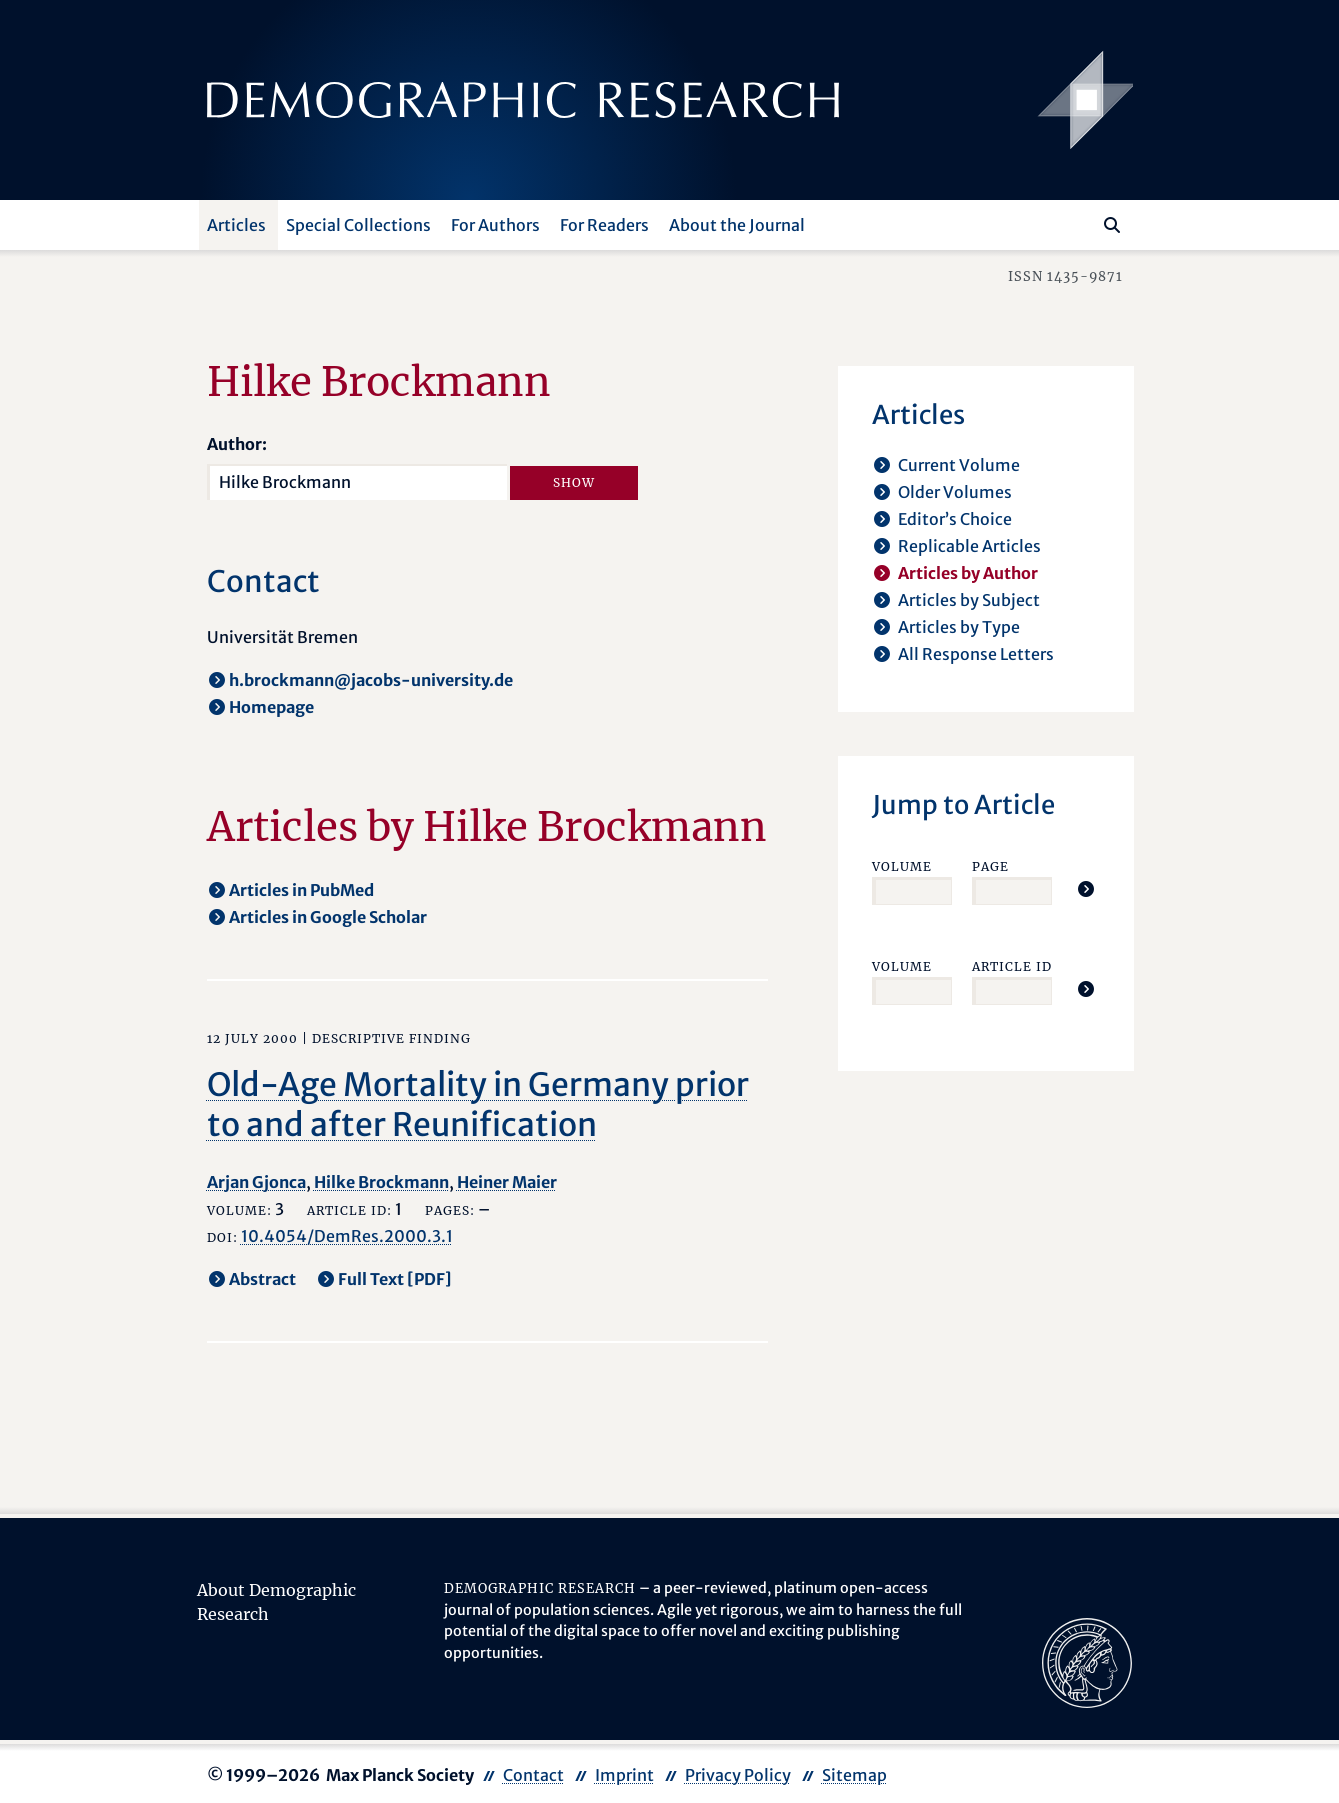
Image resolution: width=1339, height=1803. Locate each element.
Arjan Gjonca (256, 1182)
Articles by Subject (969, 600)
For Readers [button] (604, 225)
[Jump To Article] (1086, 889)
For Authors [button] (495, 225)
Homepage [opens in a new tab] (271, 707)
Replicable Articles (969, 546)
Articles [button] (236, 225)
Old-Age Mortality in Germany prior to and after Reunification (478, 1105)
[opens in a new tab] (1087, 1661)
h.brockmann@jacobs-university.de (371, 680)
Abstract (262, 1279)
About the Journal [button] (737, 225)
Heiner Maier (507, 1182)
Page (990, 866)
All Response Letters (976, 654)
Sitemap (854, 1775)
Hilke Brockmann (381, 1182)
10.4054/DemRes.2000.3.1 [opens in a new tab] (347, 1236)
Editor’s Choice (955, 519)
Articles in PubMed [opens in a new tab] (301, 890)
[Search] (1112, 225)
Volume (902, 866)
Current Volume (959, 465)
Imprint (624, 1775)
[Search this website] (1082, 223)
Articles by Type (959, 627)
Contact (533, 1775)
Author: (237, 444)
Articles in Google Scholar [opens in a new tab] (328, 917)
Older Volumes (955, 492)
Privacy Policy (738, 1775)
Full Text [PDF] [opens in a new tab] (395, 1279)
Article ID (1012, 966)
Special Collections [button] (358, 225)
